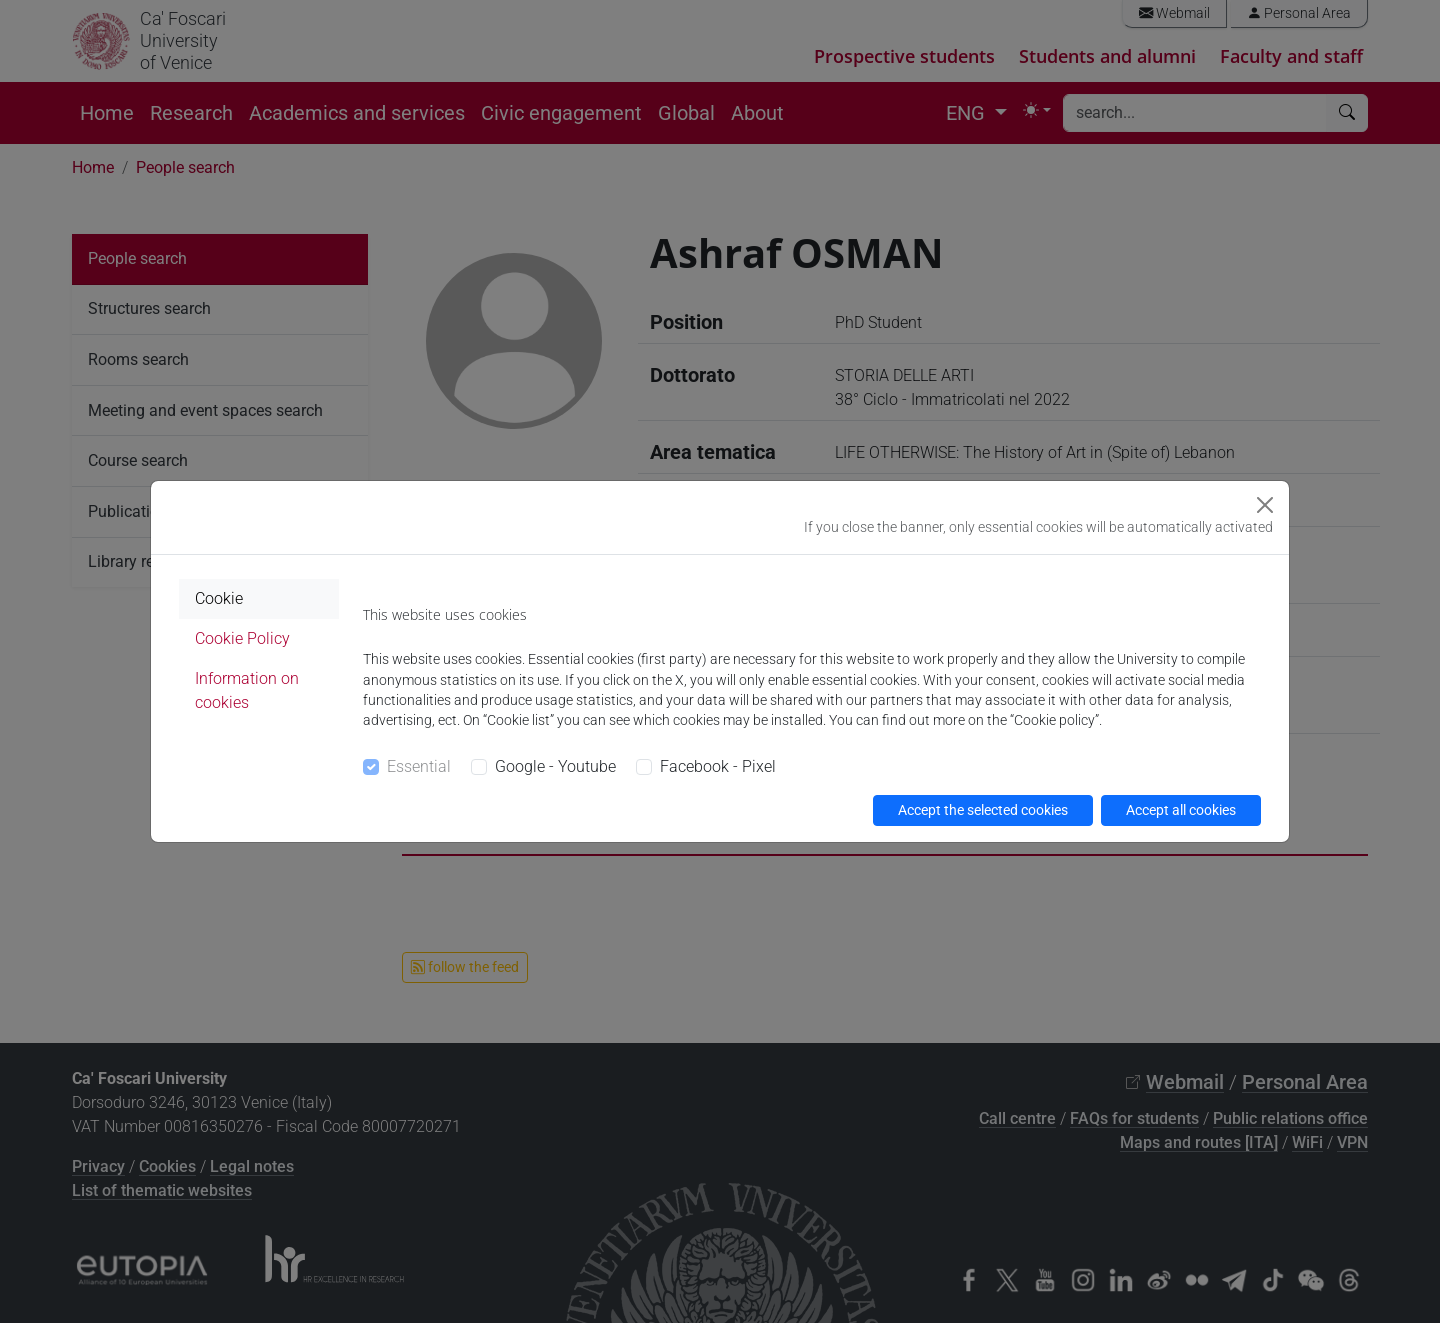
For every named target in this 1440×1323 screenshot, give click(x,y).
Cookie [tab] (219, 598)
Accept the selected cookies (983, 810)
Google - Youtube (555, 766)
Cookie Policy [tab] (242, 638)
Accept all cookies (1181, 810)
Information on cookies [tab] (247, 690)
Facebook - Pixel (718, 766)
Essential (419, 766)
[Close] (1265, 505)
